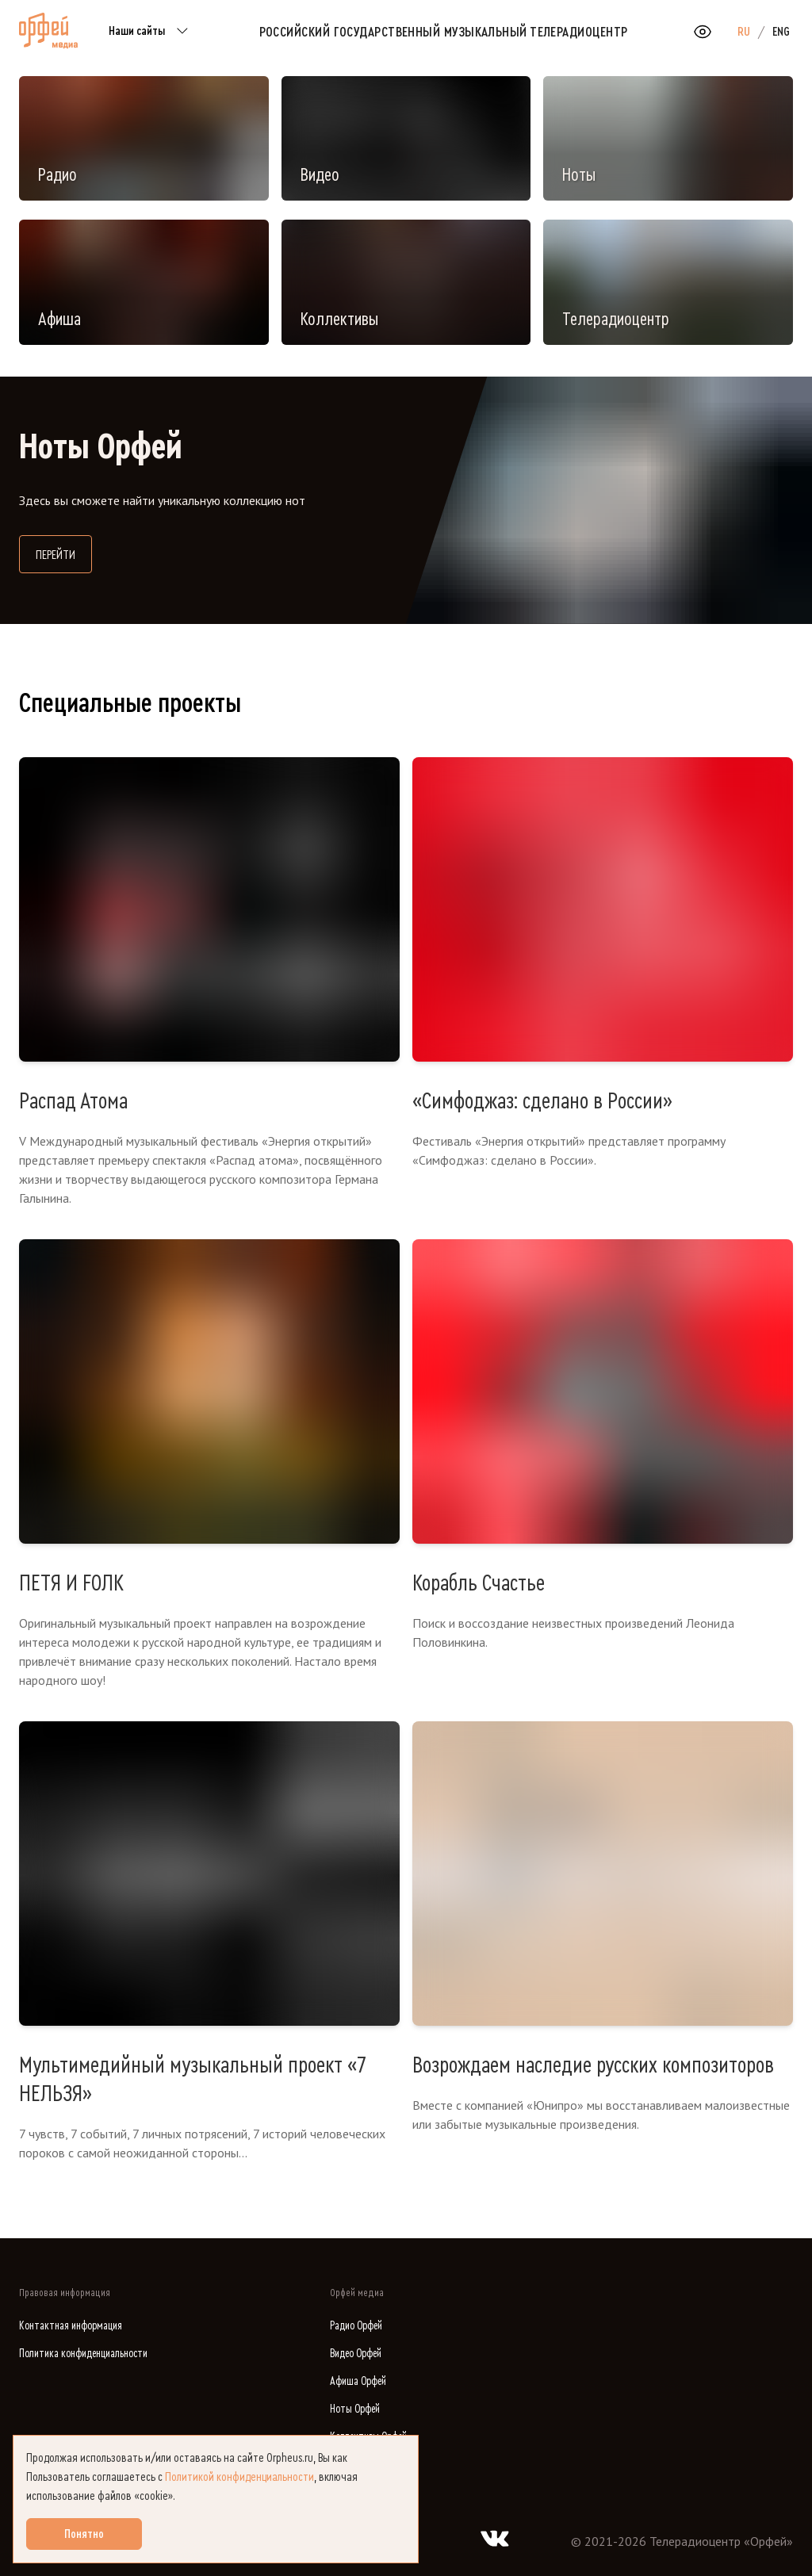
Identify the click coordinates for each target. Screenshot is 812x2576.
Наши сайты (151, 32)
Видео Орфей (355, 2354)
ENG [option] (781, 31)
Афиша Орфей (358, 2381)
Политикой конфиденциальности (239, 2477)
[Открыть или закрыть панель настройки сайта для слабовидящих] (702, 32)
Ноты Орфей (355, 2409)
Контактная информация (70, 2326)
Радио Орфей (356, 2326)
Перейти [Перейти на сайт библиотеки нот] (64, 553)
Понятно (84, 2534)
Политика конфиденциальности (83, 2354)
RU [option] (743, 31)
